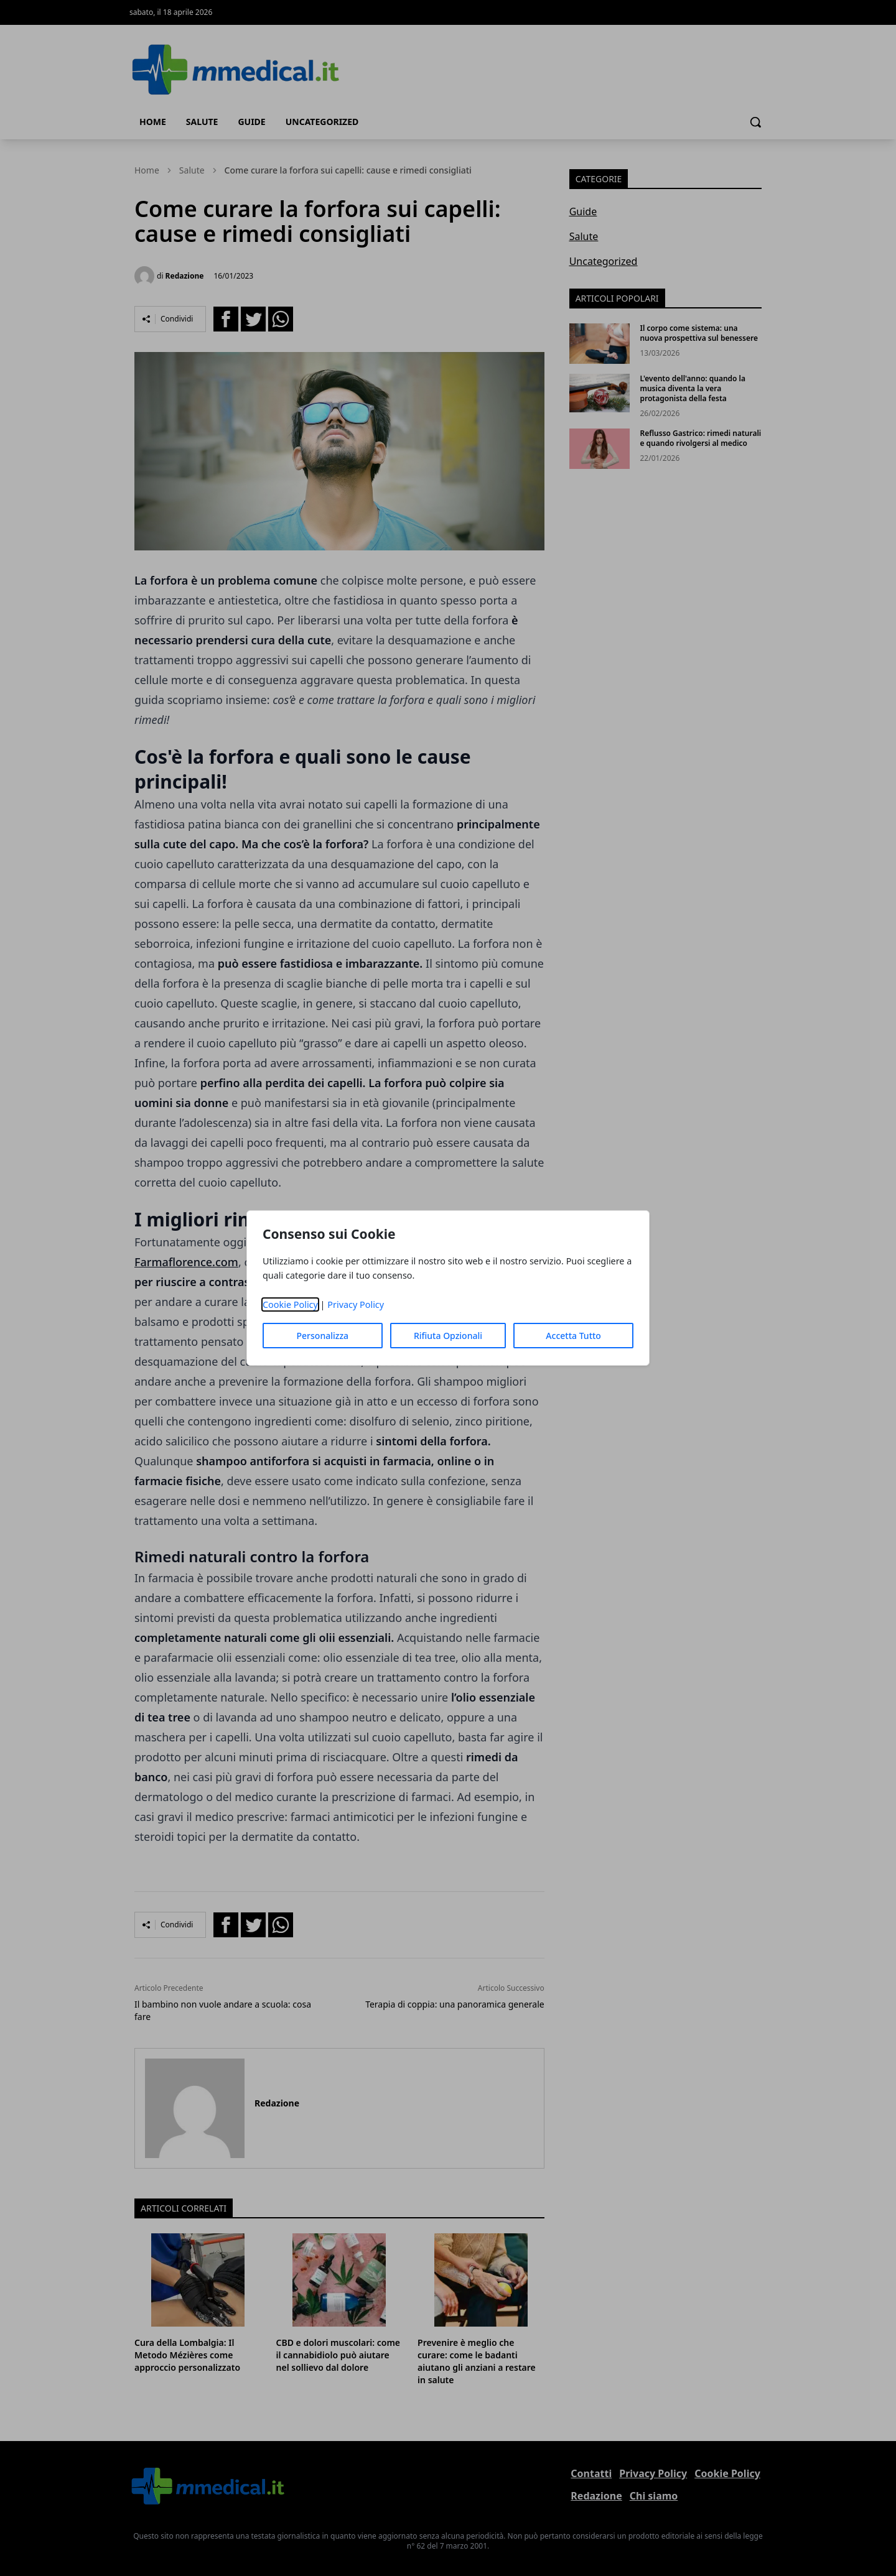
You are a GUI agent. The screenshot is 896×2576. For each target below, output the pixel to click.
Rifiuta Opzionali (448, 1335)
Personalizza (323, 1335)
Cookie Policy (290, 1304)
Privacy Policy (355, 1304)
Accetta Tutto (573, 1335)
